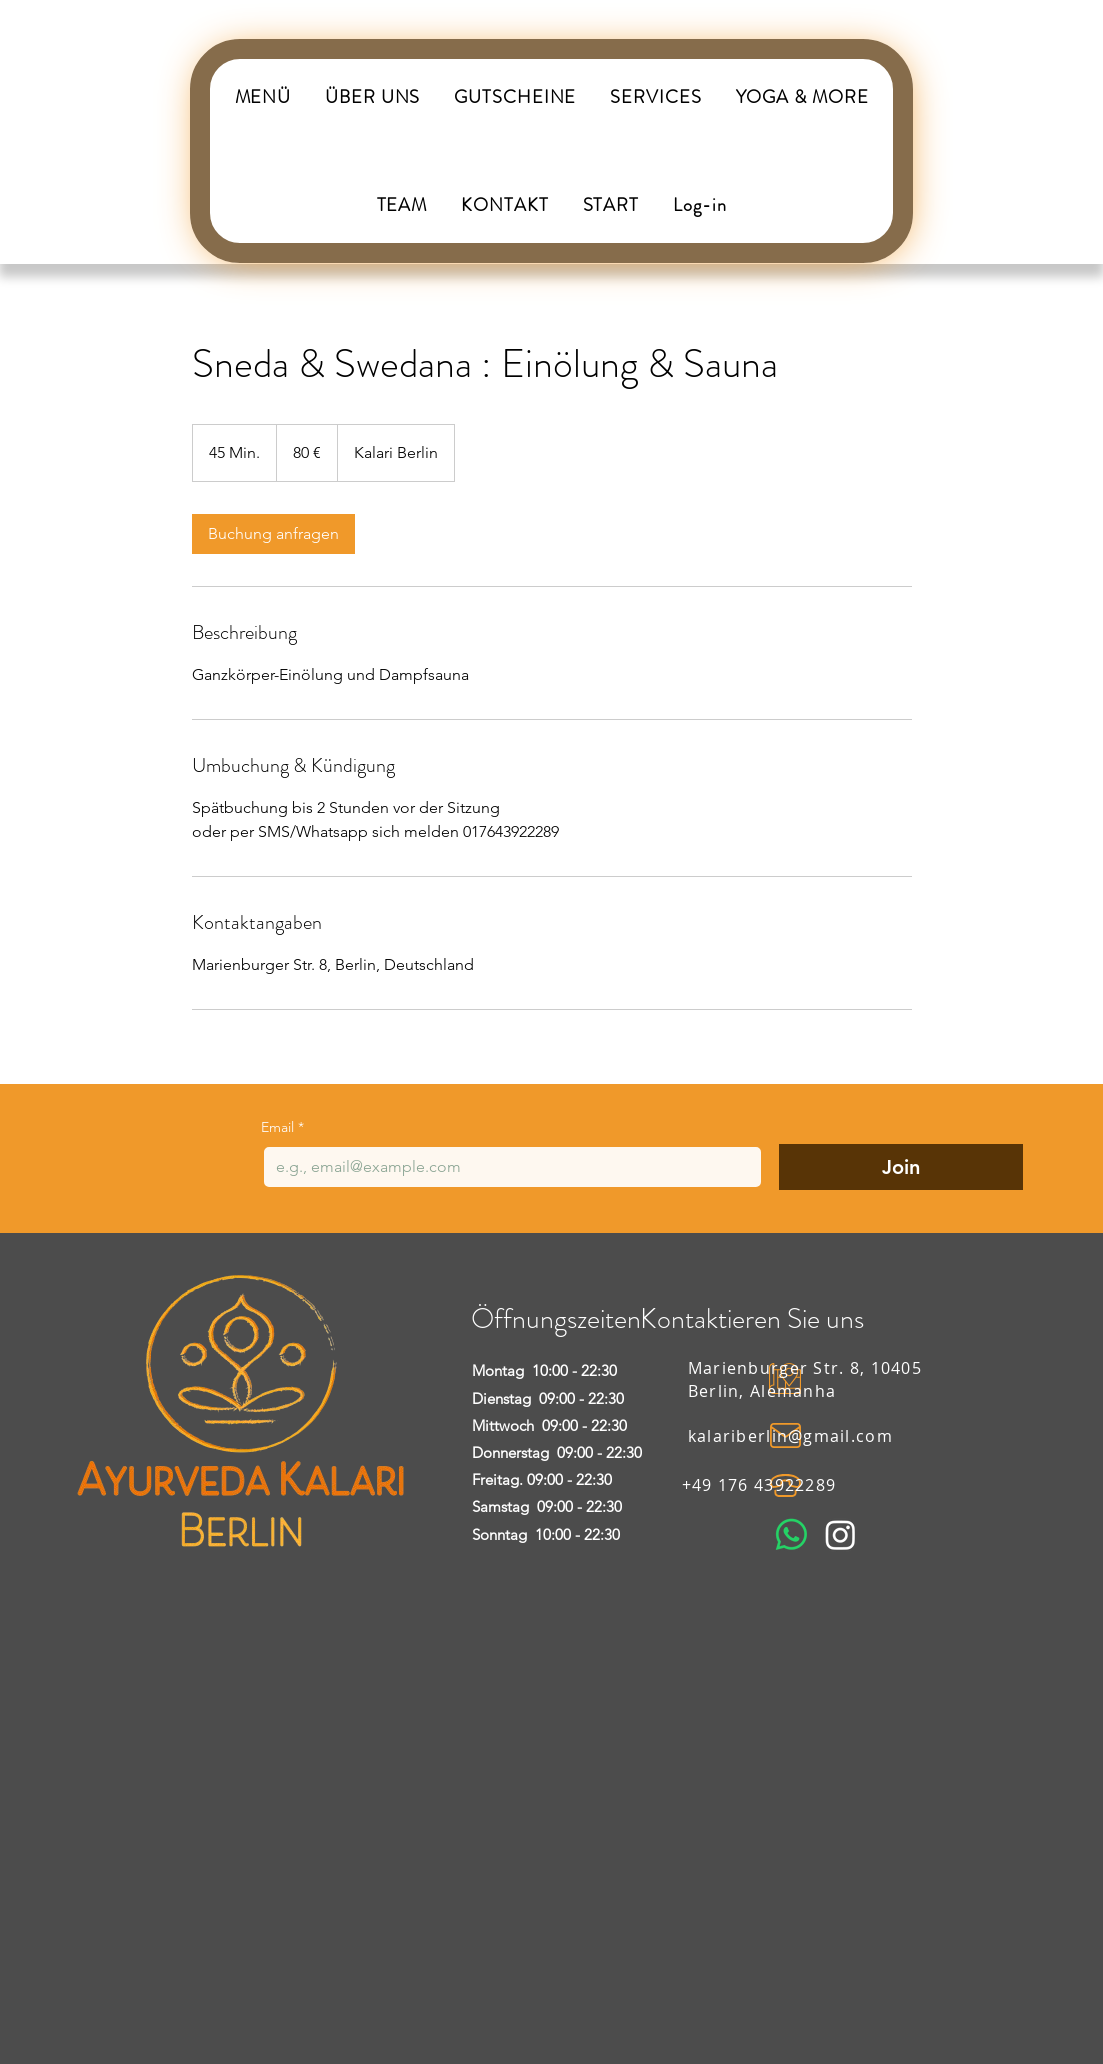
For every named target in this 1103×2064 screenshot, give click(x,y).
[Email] (506, 1167)
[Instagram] (840, 1534)
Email (282, 1127)
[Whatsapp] (791, 1534)
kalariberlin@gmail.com (790, 1436)
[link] (273, 534)
